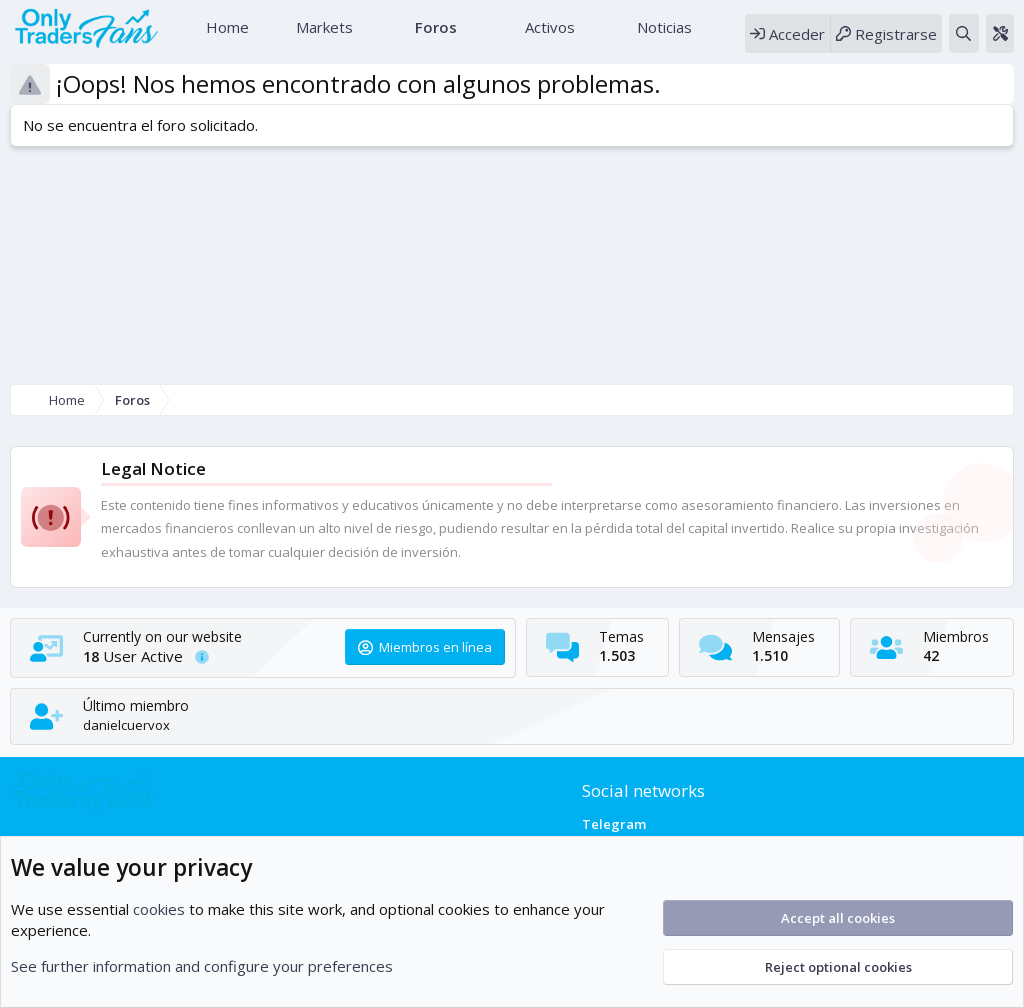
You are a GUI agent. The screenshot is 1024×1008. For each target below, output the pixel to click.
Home (225, 35)
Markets (322, 35)
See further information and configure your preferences (202, 966)
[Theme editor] (1000, 41)
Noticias (662, 35)
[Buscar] (963, 41)
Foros (434, 35)
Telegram (614, 824)
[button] (367, 35)
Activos (548, 35)
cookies (159, 909)
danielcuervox (126, 725)
